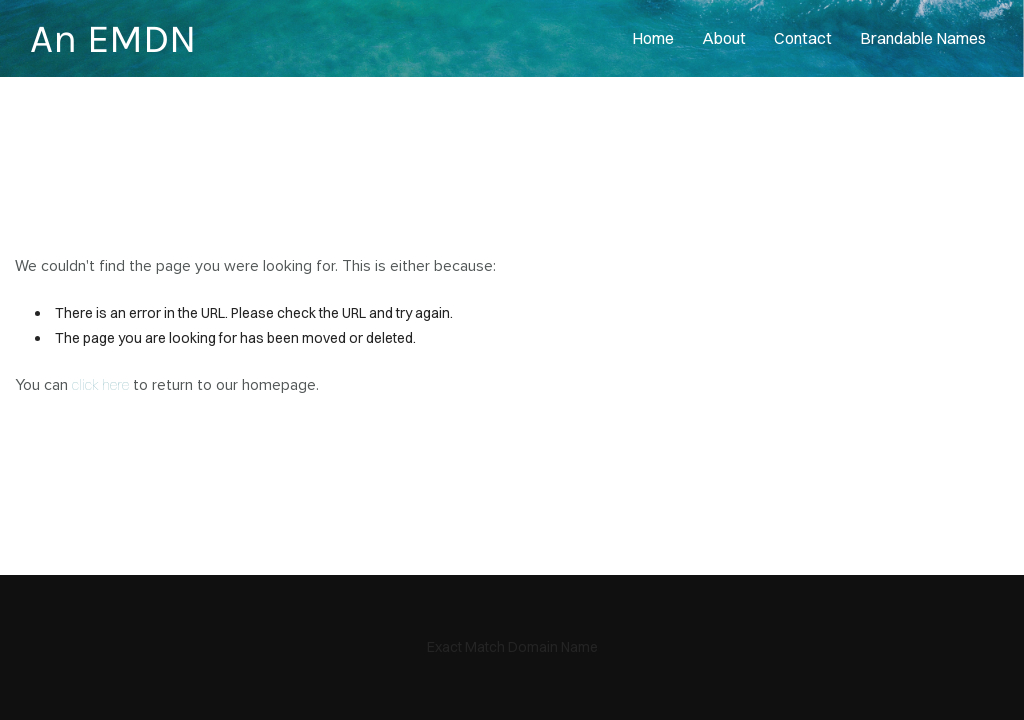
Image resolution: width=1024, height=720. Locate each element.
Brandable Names (923, 38)
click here (100, 385)
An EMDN (113, 38)
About (724, 38)
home (653, 38)
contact (803, 38)
